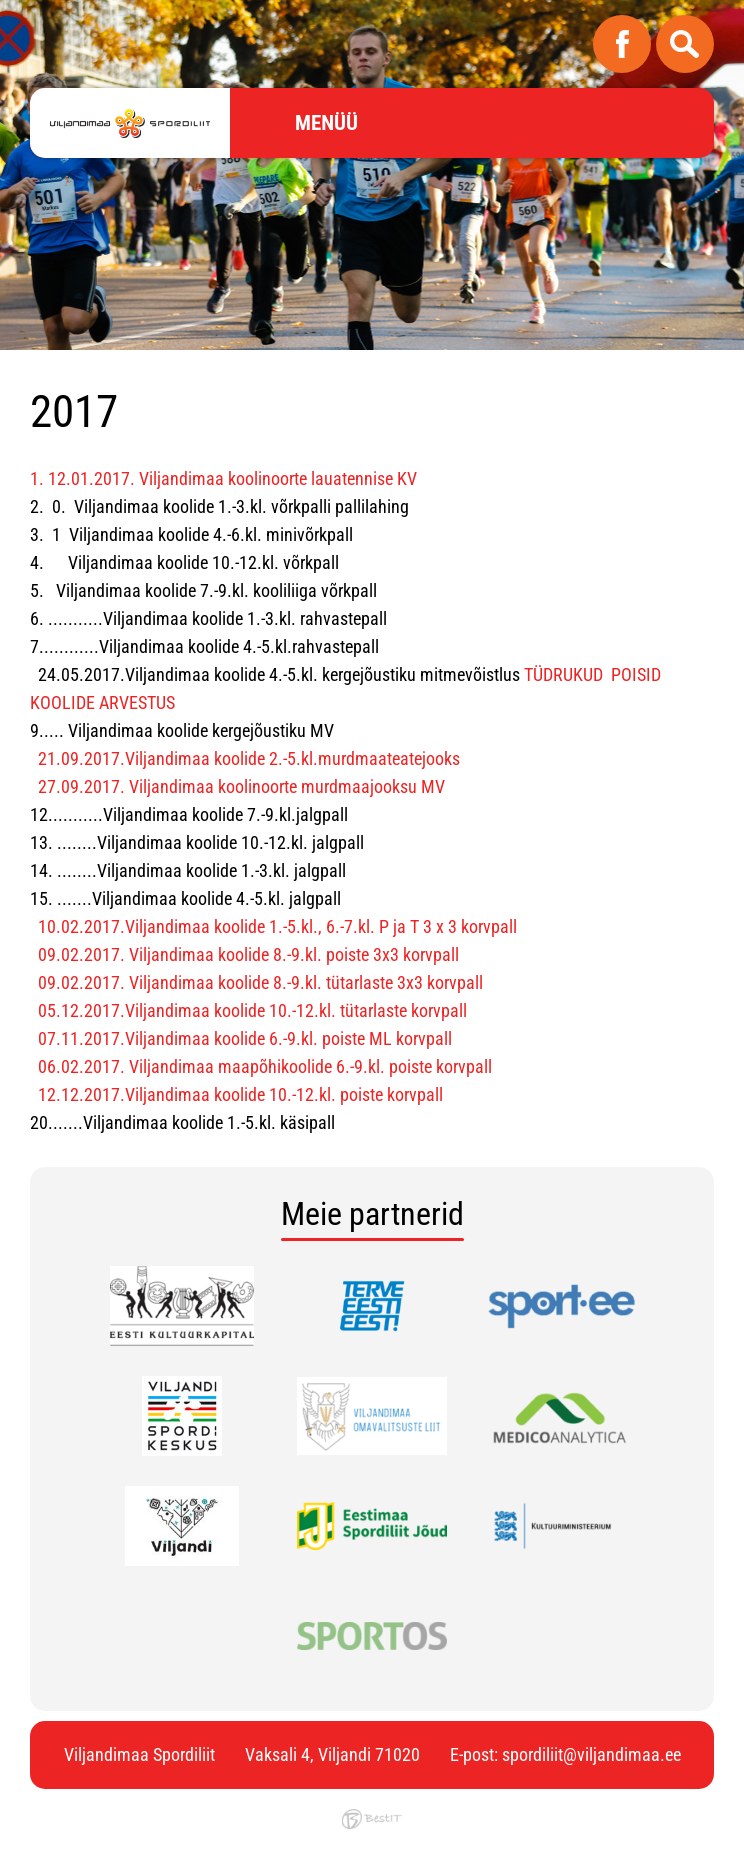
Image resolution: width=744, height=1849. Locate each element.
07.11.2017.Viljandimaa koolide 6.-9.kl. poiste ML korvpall (245, 1038)
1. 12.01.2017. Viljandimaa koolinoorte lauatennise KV (223, 478)
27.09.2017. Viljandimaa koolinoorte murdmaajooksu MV (241, 786)
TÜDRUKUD (565, 674)
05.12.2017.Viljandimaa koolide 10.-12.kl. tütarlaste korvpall (252, 1010)
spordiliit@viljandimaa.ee (591, 1754)
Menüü (326, 123)
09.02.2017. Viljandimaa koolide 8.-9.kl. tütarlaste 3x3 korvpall (260, 982)
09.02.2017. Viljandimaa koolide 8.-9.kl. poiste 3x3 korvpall (248, 954)
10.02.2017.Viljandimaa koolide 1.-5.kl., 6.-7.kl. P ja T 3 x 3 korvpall (277, 926)
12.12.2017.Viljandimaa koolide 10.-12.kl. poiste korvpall (240, 1094)
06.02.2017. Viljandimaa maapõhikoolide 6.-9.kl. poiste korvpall (265, 1066)
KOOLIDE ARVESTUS (102, 702)
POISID (636, 674)
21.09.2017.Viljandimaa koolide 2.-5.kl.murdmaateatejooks (249, 758)
